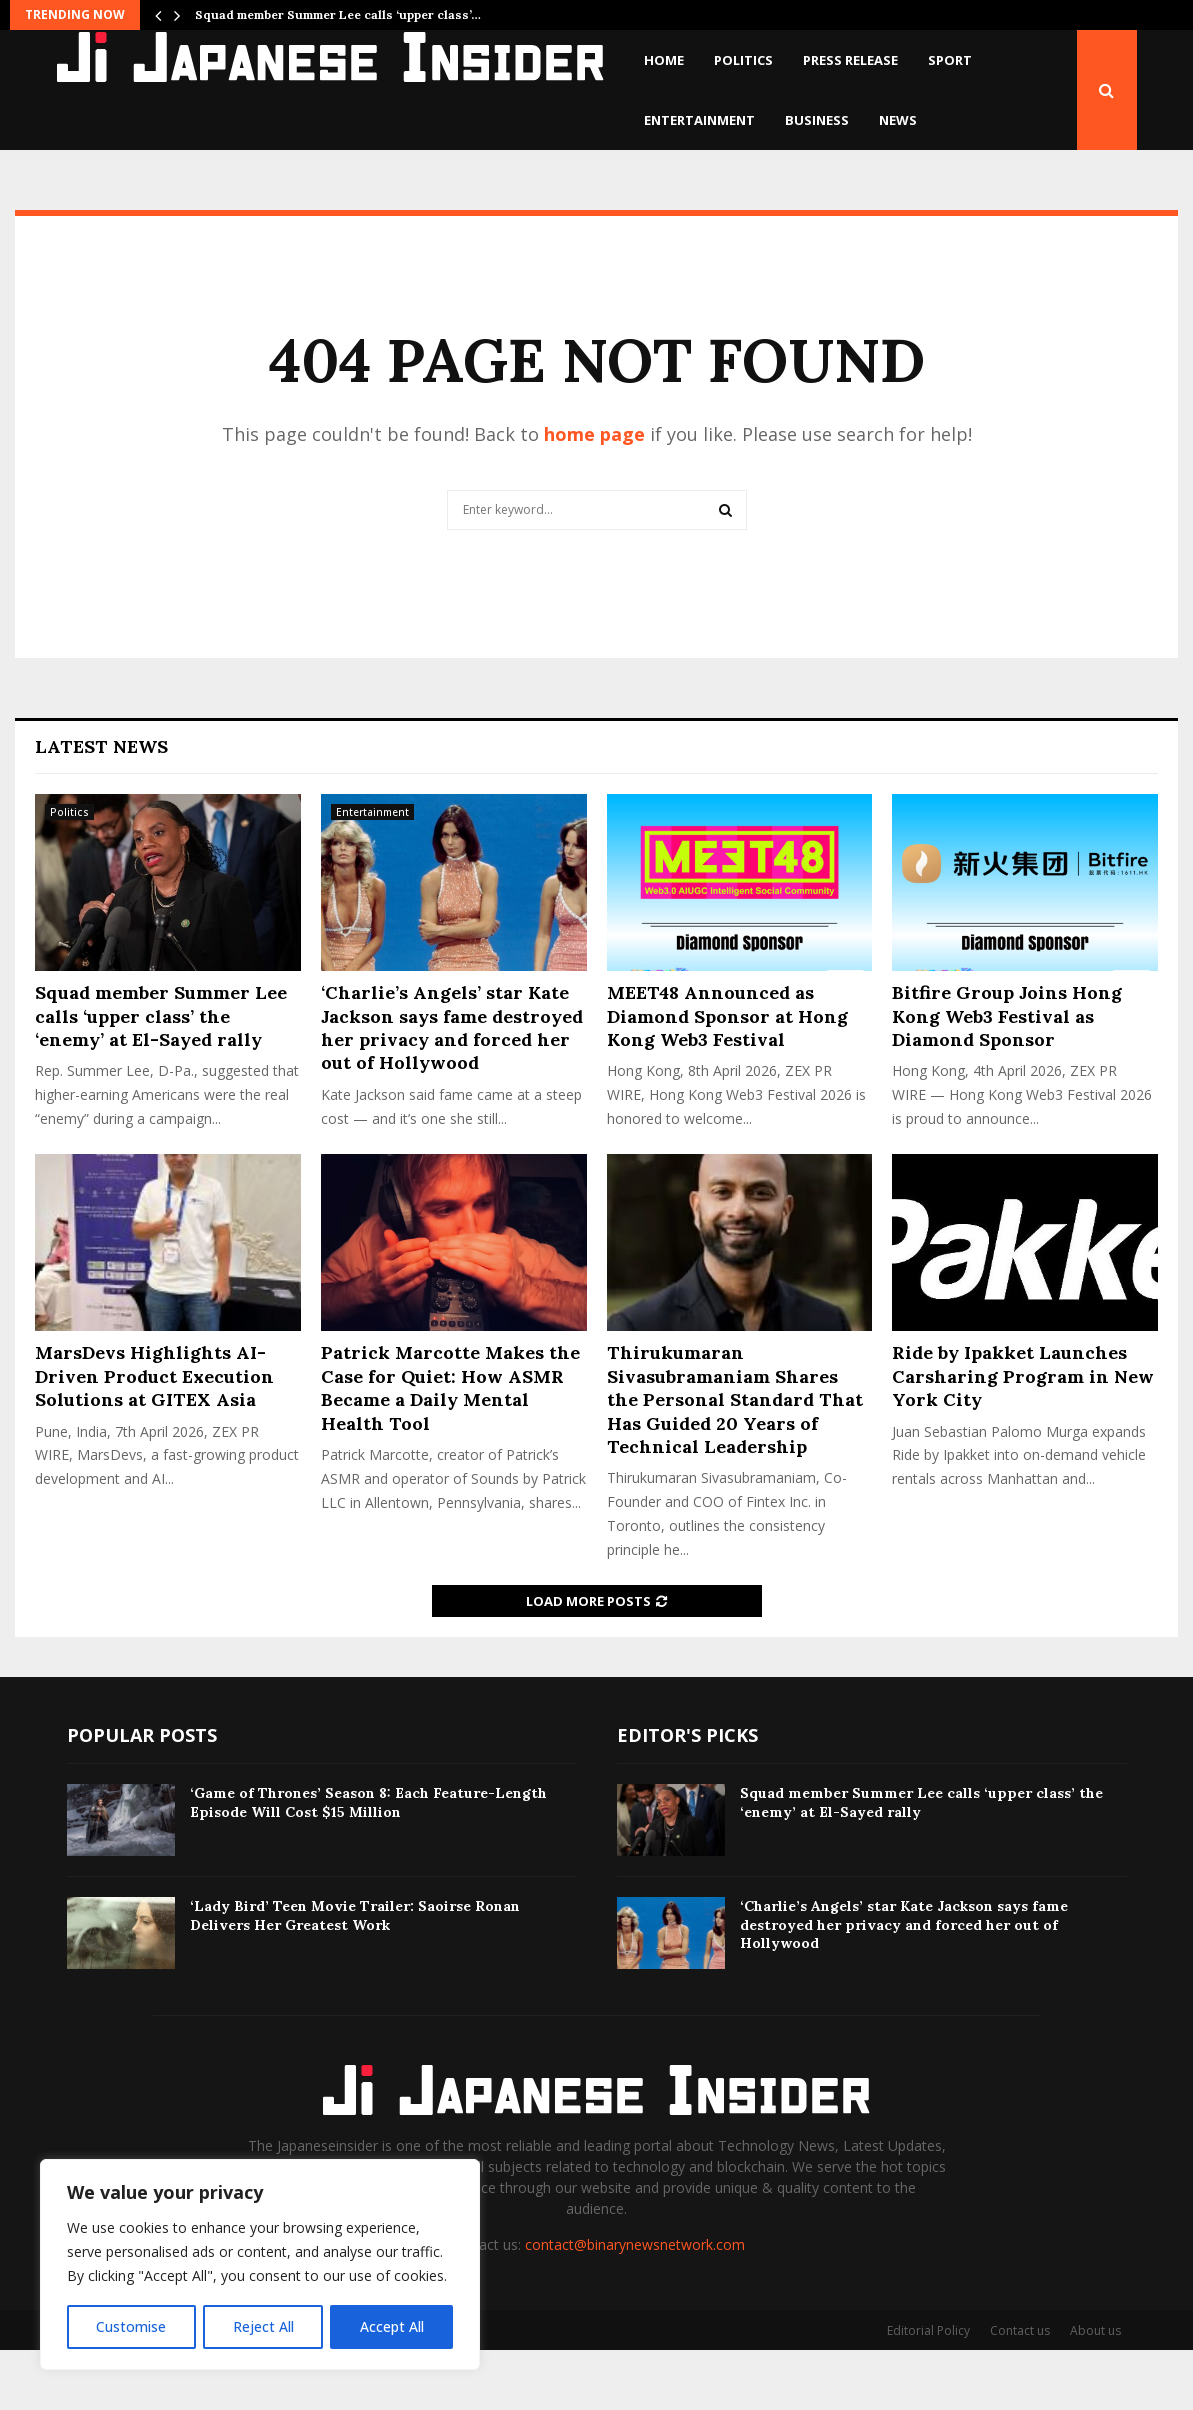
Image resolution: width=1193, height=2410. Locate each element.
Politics (743, 60)
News (898, 120)
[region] (260, 2265)
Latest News (101, 806)
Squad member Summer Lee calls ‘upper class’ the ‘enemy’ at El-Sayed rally (161, 1076)
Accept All (392, 2326)
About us (1095, 2390)
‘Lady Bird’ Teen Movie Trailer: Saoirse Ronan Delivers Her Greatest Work (355, 1975)
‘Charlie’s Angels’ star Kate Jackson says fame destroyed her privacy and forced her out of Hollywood (452, 1087)
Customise (131, 2326)
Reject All (262, 2326)
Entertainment (699, 120)
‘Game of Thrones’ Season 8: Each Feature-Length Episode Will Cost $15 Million (368, 1862)
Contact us (1020, 2390)
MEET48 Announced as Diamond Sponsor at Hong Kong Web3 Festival (727, 1076)
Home (664, 60)
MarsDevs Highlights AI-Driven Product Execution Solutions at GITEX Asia (154, 1436)
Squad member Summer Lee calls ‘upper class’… (338, 14)
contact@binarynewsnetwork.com (635, 2304)
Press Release (850, 60)
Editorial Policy (928, 2390)
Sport (950, 60)
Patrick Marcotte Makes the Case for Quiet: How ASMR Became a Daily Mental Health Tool (450, 1447)
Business (817, 120)
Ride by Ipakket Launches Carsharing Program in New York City (1023, 1436)
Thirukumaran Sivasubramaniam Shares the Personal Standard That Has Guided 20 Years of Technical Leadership (735, 1459)
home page (594, 494)
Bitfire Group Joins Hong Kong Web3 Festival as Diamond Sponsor (1007, 1076)
